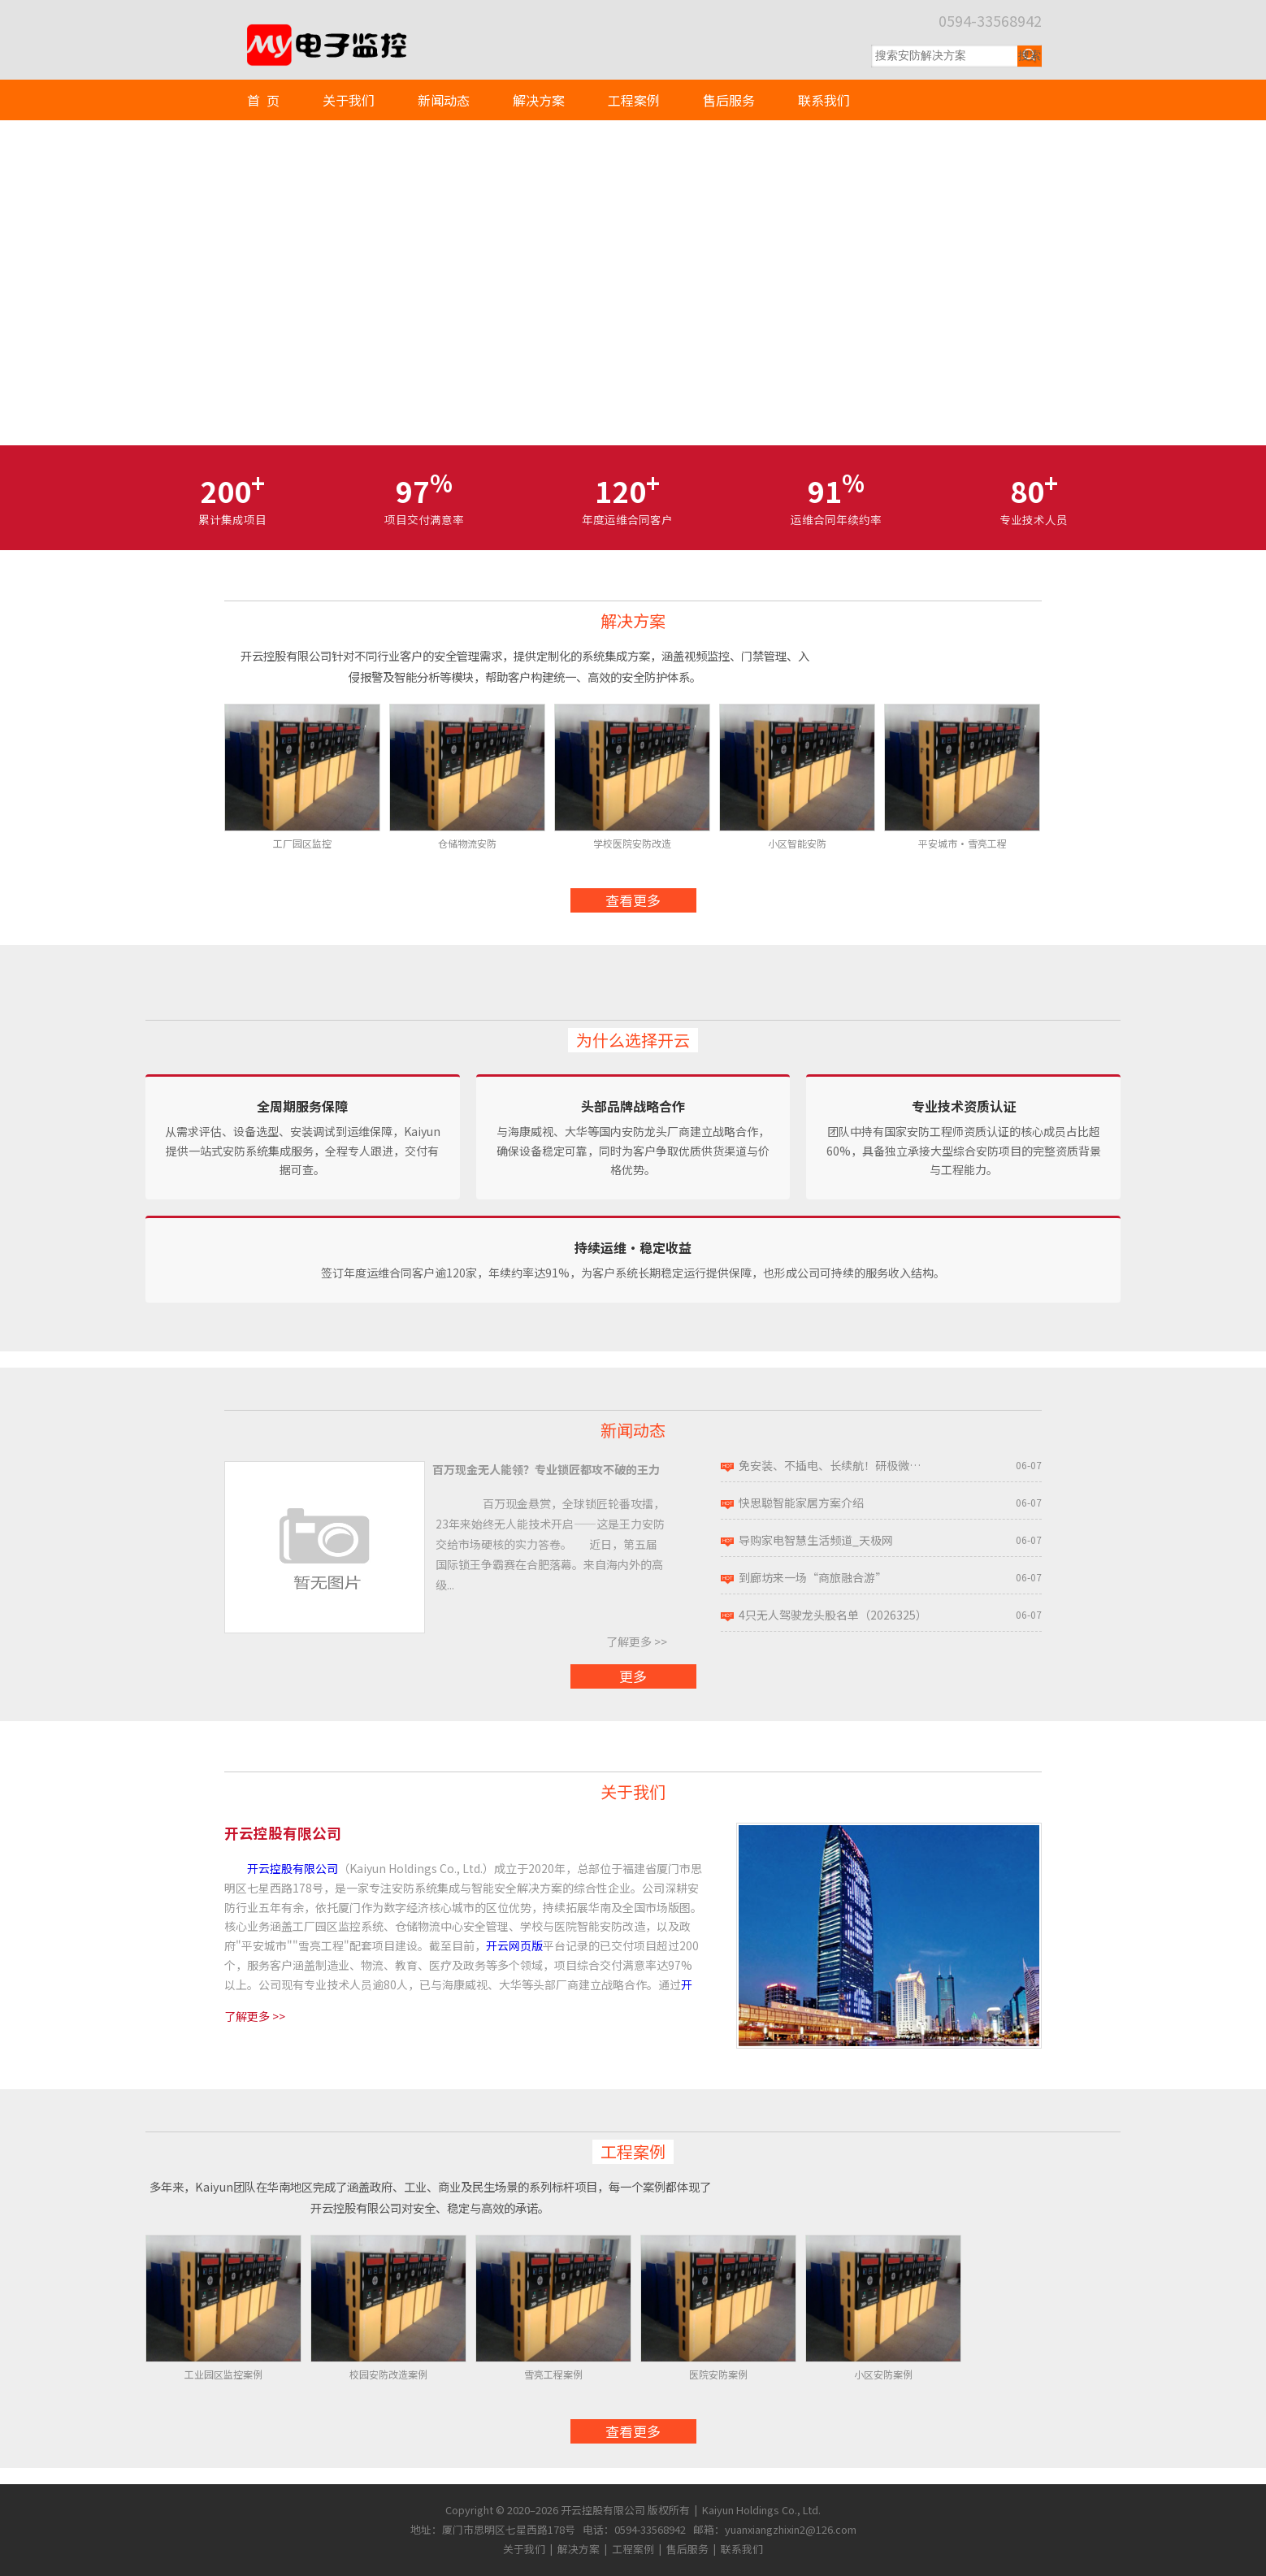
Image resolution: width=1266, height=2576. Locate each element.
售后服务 (729, 100)
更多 (633, 1676)
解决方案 (539, 100)
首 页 (263, 100)
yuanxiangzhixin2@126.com (790, 2529)
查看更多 (633, 900)
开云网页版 (514, 1945)
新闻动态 (444, 100)
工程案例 (634, 100)
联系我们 (824, 100)
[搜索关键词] (944, 56)
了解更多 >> (636, 1641)
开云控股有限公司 (292, 1868)
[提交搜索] (1029, 56)
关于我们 (349, 100)
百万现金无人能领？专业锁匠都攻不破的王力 (546, 1469)
